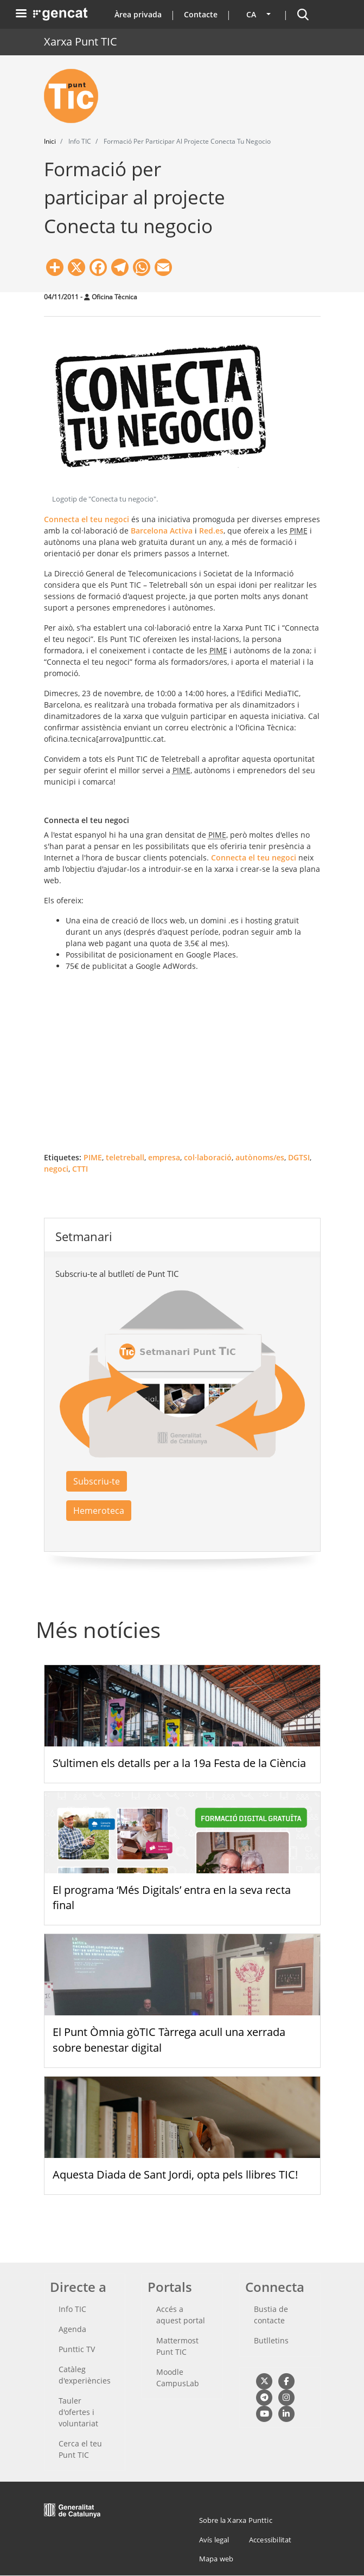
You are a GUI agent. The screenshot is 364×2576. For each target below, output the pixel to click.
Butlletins (271, 2340)
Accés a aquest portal (180, 2315)
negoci (56, 1169)
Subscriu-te (96, 1481)
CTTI (80, 1169)
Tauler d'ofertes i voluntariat (78, 2412)
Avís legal (214, 2540)
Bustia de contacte (271, 2315)
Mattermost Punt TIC (177, 2346)
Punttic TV (77, 2349)
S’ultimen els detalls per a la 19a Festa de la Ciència (179, 1763)
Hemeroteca (98, 1511)
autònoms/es (259, 1157)
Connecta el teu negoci (86, 519)
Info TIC (72, 2309)
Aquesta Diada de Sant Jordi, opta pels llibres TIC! (175, 2174)
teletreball (125, 1157)
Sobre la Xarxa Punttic (235, 2520)
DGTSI (299, 1157)
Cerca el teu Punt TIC (80, 2449)
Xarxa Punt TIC (80, 41)
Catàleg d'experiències (85, 2375)
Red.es (211, 530)
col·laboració (208, 1157)
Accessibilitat (270, 2540)
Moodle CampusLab (177, 2377)
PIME (93, 1157)
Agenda (72, 2329)
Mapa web (216, 2559)
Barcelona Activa (162, 530)
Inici (50, 141)
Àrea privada (138, 14)
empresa (164, 1157)
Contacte (201, 14)
